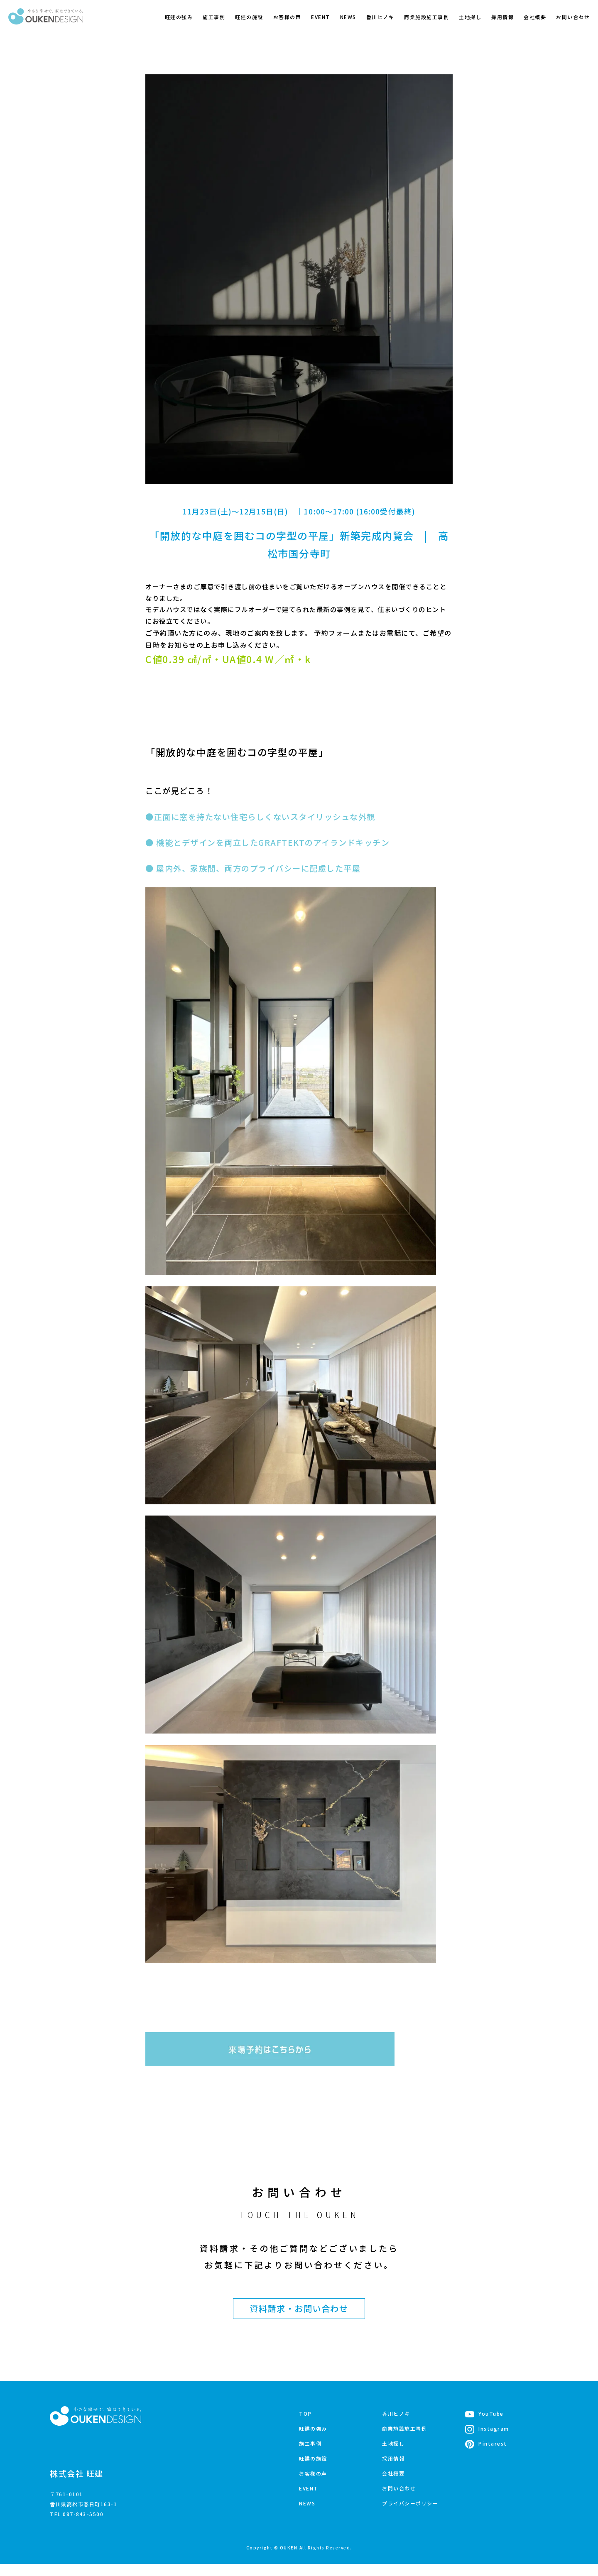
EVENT (320, 16)
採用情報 (502, 16)
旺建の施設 (249, 16)
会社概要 (535, 16)
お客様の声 (287, 16)
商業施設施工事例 (426, 16)
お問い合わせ (573, 16)
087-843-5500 (83, 2525)
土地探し (470, 16)
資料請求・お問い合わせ (299, 2320)
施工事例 (214, 16)
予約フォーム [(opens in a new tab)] (336, 634)
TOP (305, 2425)
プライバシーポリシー (410, 2515)
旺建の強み (179, 16)
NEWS (348, 16)
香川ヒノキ (380, 16)
